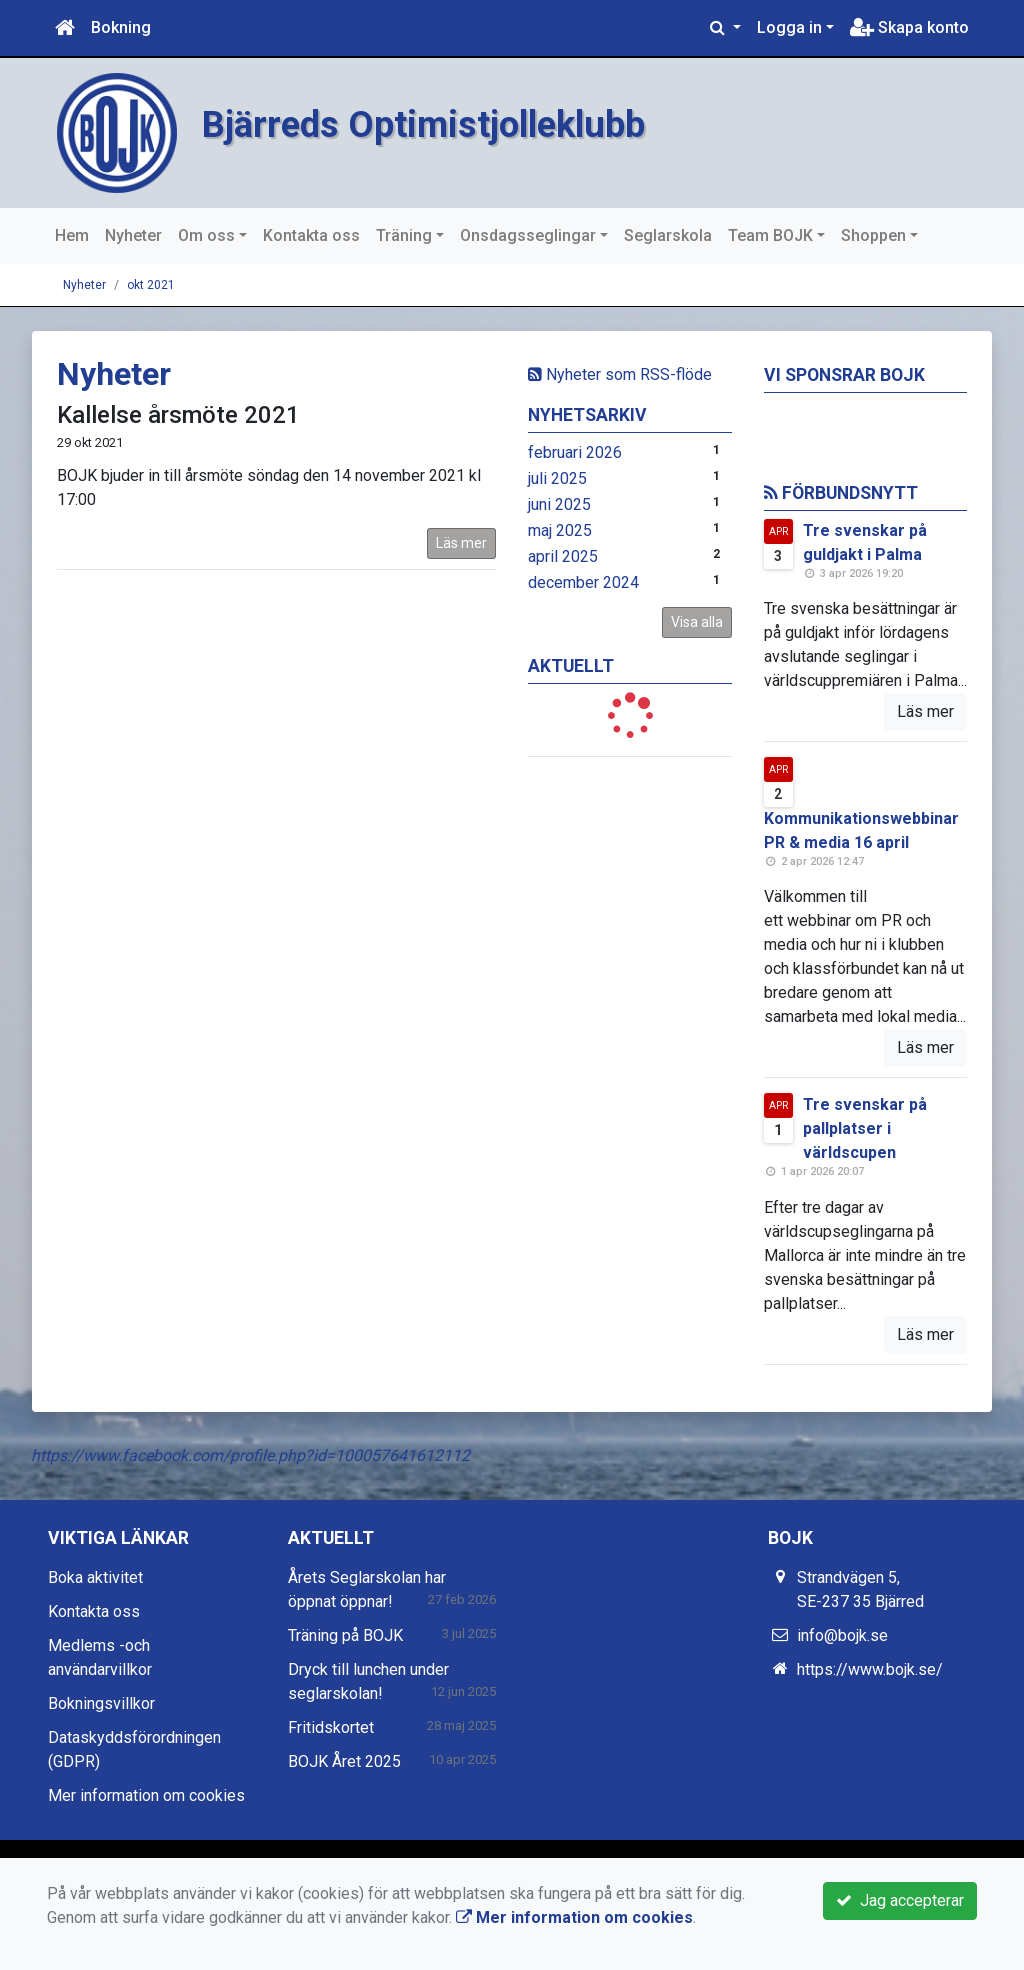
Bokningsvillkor (101, 1703)
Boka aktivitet (95, 1577)
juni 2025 (559, 504)
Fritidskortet (331, 1727)
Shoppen (873, 235)
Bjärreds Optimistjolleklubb (452, 123)
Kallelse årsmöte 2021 (178, 415)
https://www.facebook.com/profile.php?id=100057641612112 (250, 1455)
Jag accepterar (900, 1900)
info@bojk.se (842, 1635)
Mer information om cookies (146, 1795)
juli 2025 (557, 478)
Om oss (206, 235)
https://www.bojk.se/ (870, 1669)
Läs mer (461, 543)
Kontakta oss (311, 235)
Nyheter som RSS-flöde (620, 374)
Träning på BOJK (345, 1635)
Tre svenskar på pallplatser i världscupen (865, 1128)
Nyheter (133, 235)
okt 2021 (151, 285)
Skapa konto (909, 27)
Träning (404, 235)
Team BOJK (770, 235)
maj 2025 (560, 530)
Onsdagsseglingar (528, 235)
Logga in (789, 27)
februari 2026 (575, 452)
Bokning (121, 27)
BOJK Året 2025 (344, 1761)
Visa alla (697, 622)
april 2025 (563, 556)
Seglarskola (668, 235)
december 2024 (583, 582)
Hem (72, 235)
